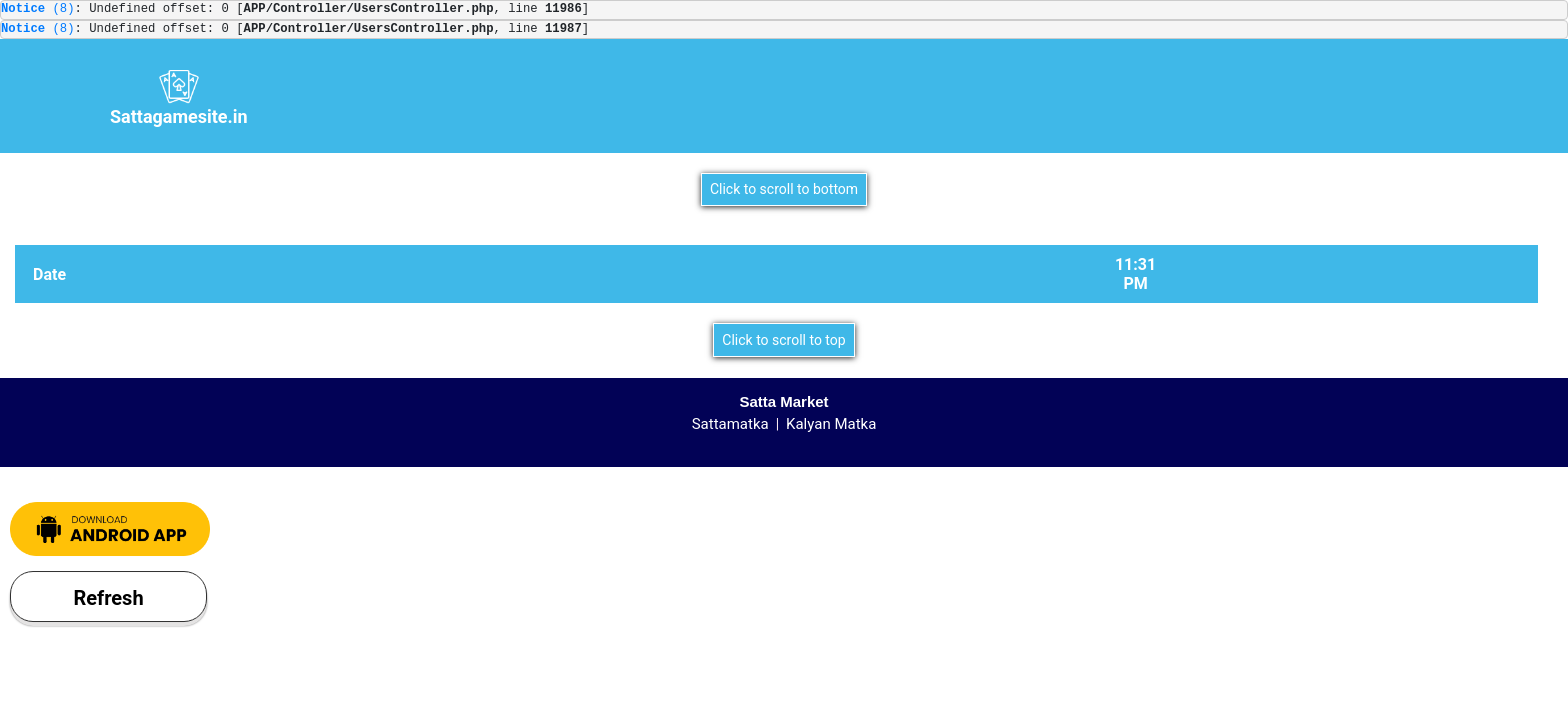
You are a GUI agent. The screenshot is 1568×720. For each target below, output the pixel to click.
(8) (38, 9)
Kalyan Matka (831, 424)
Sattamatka (730, 424)
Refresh (108, 598)
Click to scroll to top (783, 340)
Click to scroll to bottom (784, 189)
